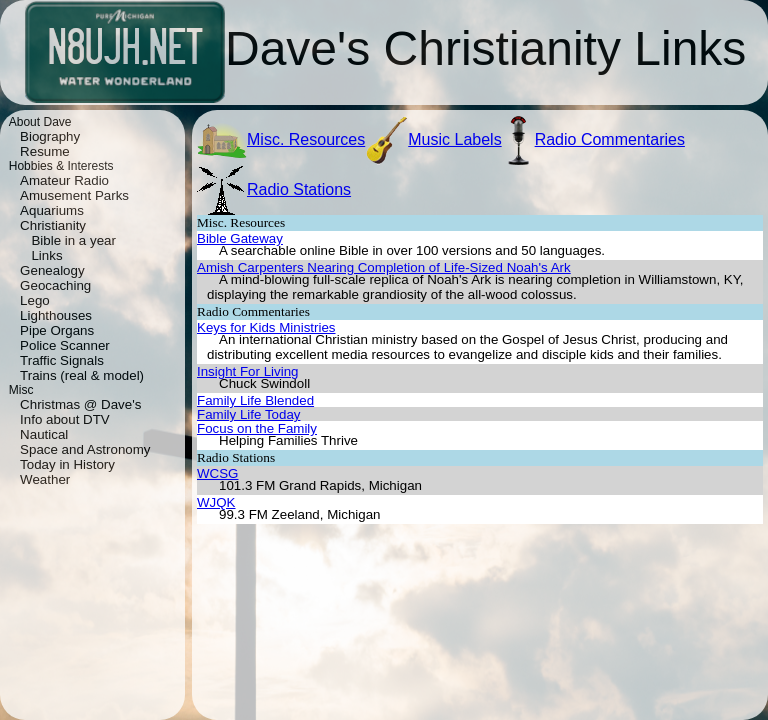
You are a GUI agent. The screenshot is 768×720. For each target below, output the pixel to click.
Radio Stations (299, 189)
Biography (50, 136)
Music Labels (454, 139)
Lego (35, 300)
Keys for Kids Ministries (266, 327)
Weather (45, 479)
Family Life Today (248, 414)
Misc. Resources (306, 139)
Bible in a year (73, 240)
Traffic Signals (62, 360)
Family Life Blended (255, 400)
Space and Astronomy (85, 449)
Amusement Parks (74, 195)
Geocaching (55, 285)
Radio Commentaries (610, 139)
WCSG (217, 473)
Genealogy (52, 270)
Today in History (67, 464)
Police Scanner (65, 345)
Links (46, 255)
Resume (45, 151)
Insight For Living (248, 371)
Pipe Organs (57, 330)
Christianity (53, 225)
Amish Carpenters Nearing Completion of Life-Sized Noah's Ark (384, 267)
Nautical (44, 434)
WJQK (216, 502)
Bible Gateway (240, 238)
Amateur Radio (64, 180)
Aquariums (52, 210)
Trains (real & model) (82, 375)
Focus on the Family (257, 428)
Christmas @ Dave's (80, 404)
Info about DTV (65, 419)
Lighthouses (56, 315)
